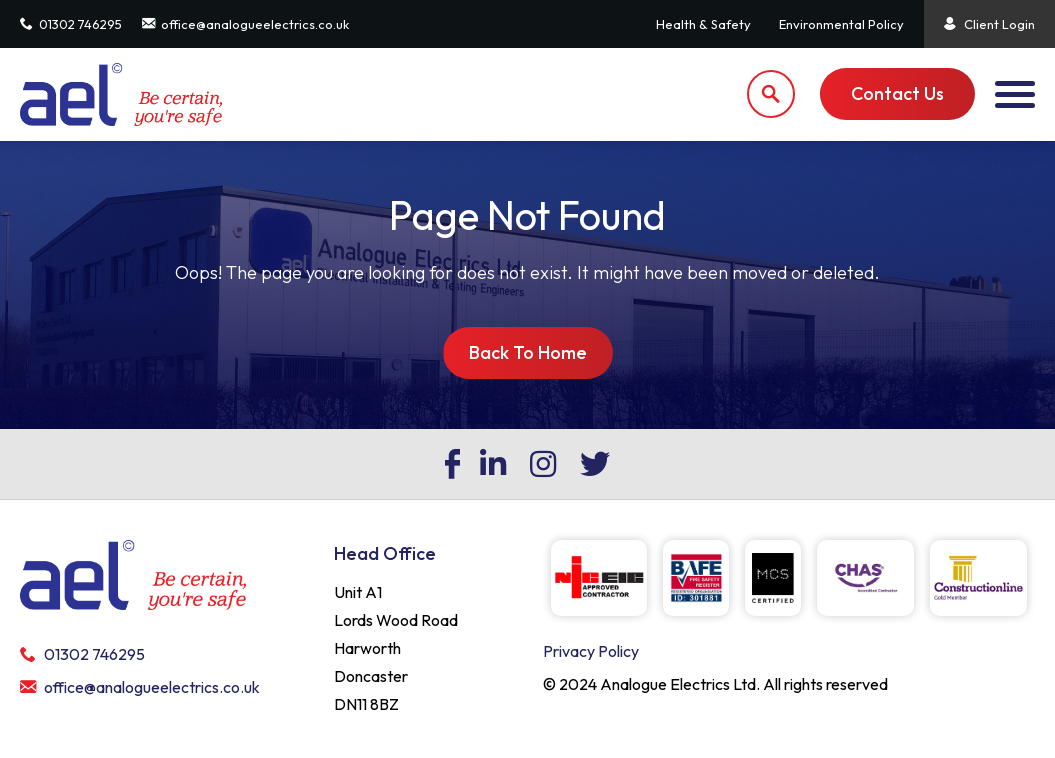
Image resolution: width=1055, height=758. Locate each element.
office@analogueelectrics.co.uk (245, 24)
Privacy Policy (591, 651)
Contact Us (897, 93)
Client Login (989, 24)
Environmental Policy (841, 24)
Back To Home (528, 352)
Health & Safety (703, 24)
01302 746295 (71, 24)
